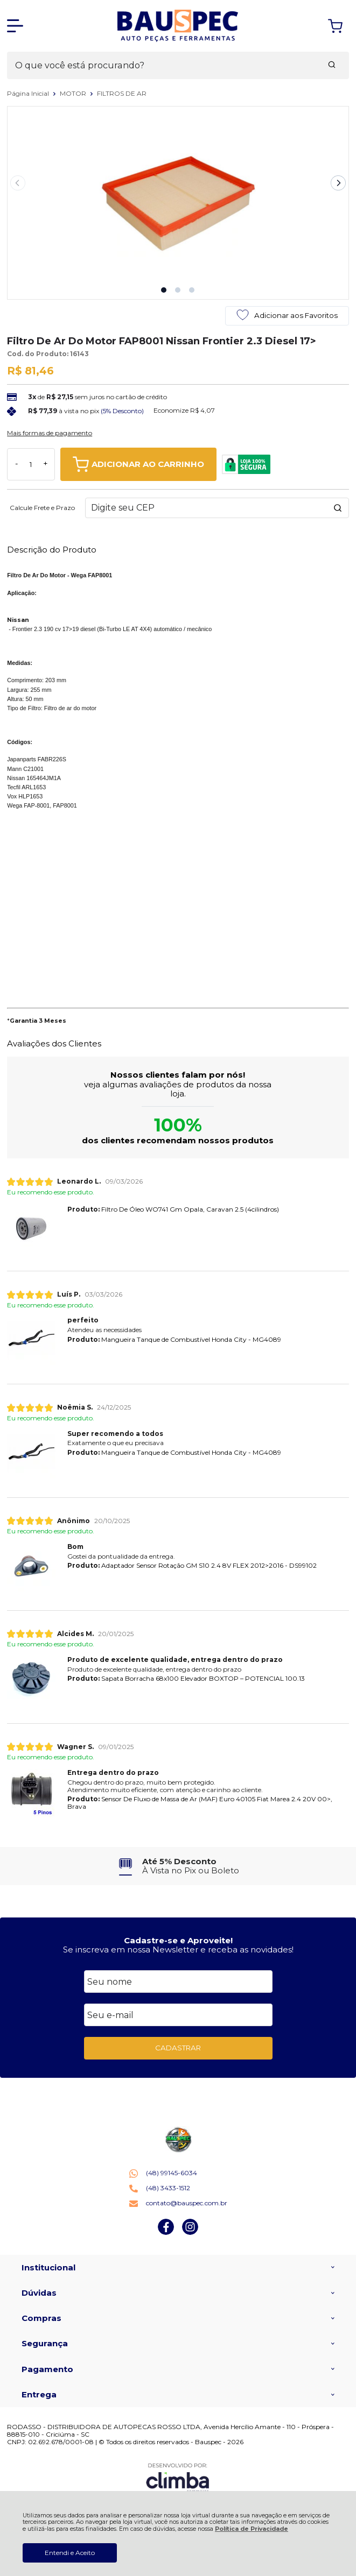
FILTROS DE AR (121, 93)
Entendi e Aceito (70, 2553)
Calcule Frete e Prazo (42, 508)
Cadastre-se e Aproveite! (178, 1940)
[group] (178, 1866)
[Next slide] (338, 182)
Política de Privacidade (251, 2528)
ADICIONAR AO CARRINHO (138, 464)
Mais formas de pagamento (49, 433)
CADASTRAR (178, 2047)
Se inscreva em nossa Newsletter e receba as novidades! (178, 1949)
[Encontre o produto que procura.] (331, 65)
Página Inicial (29, 93)
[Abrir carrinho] (335, 26)
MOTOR (74, 93)
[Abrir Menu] (15, 26)
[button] (163, 290)
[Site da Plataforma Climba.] (178, 2478)
